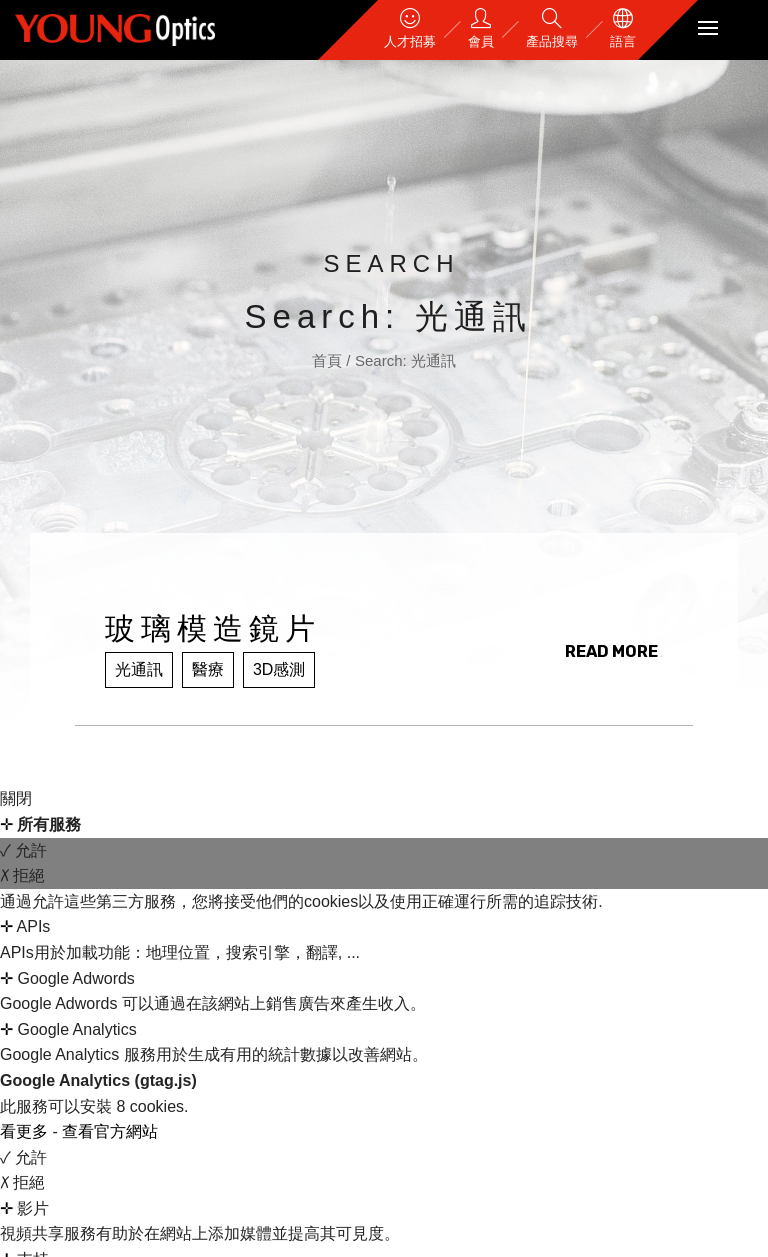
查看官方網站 (110, 1131)
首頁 (329, 360)
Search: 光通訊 (405, 360)
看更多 (26, 1131)
